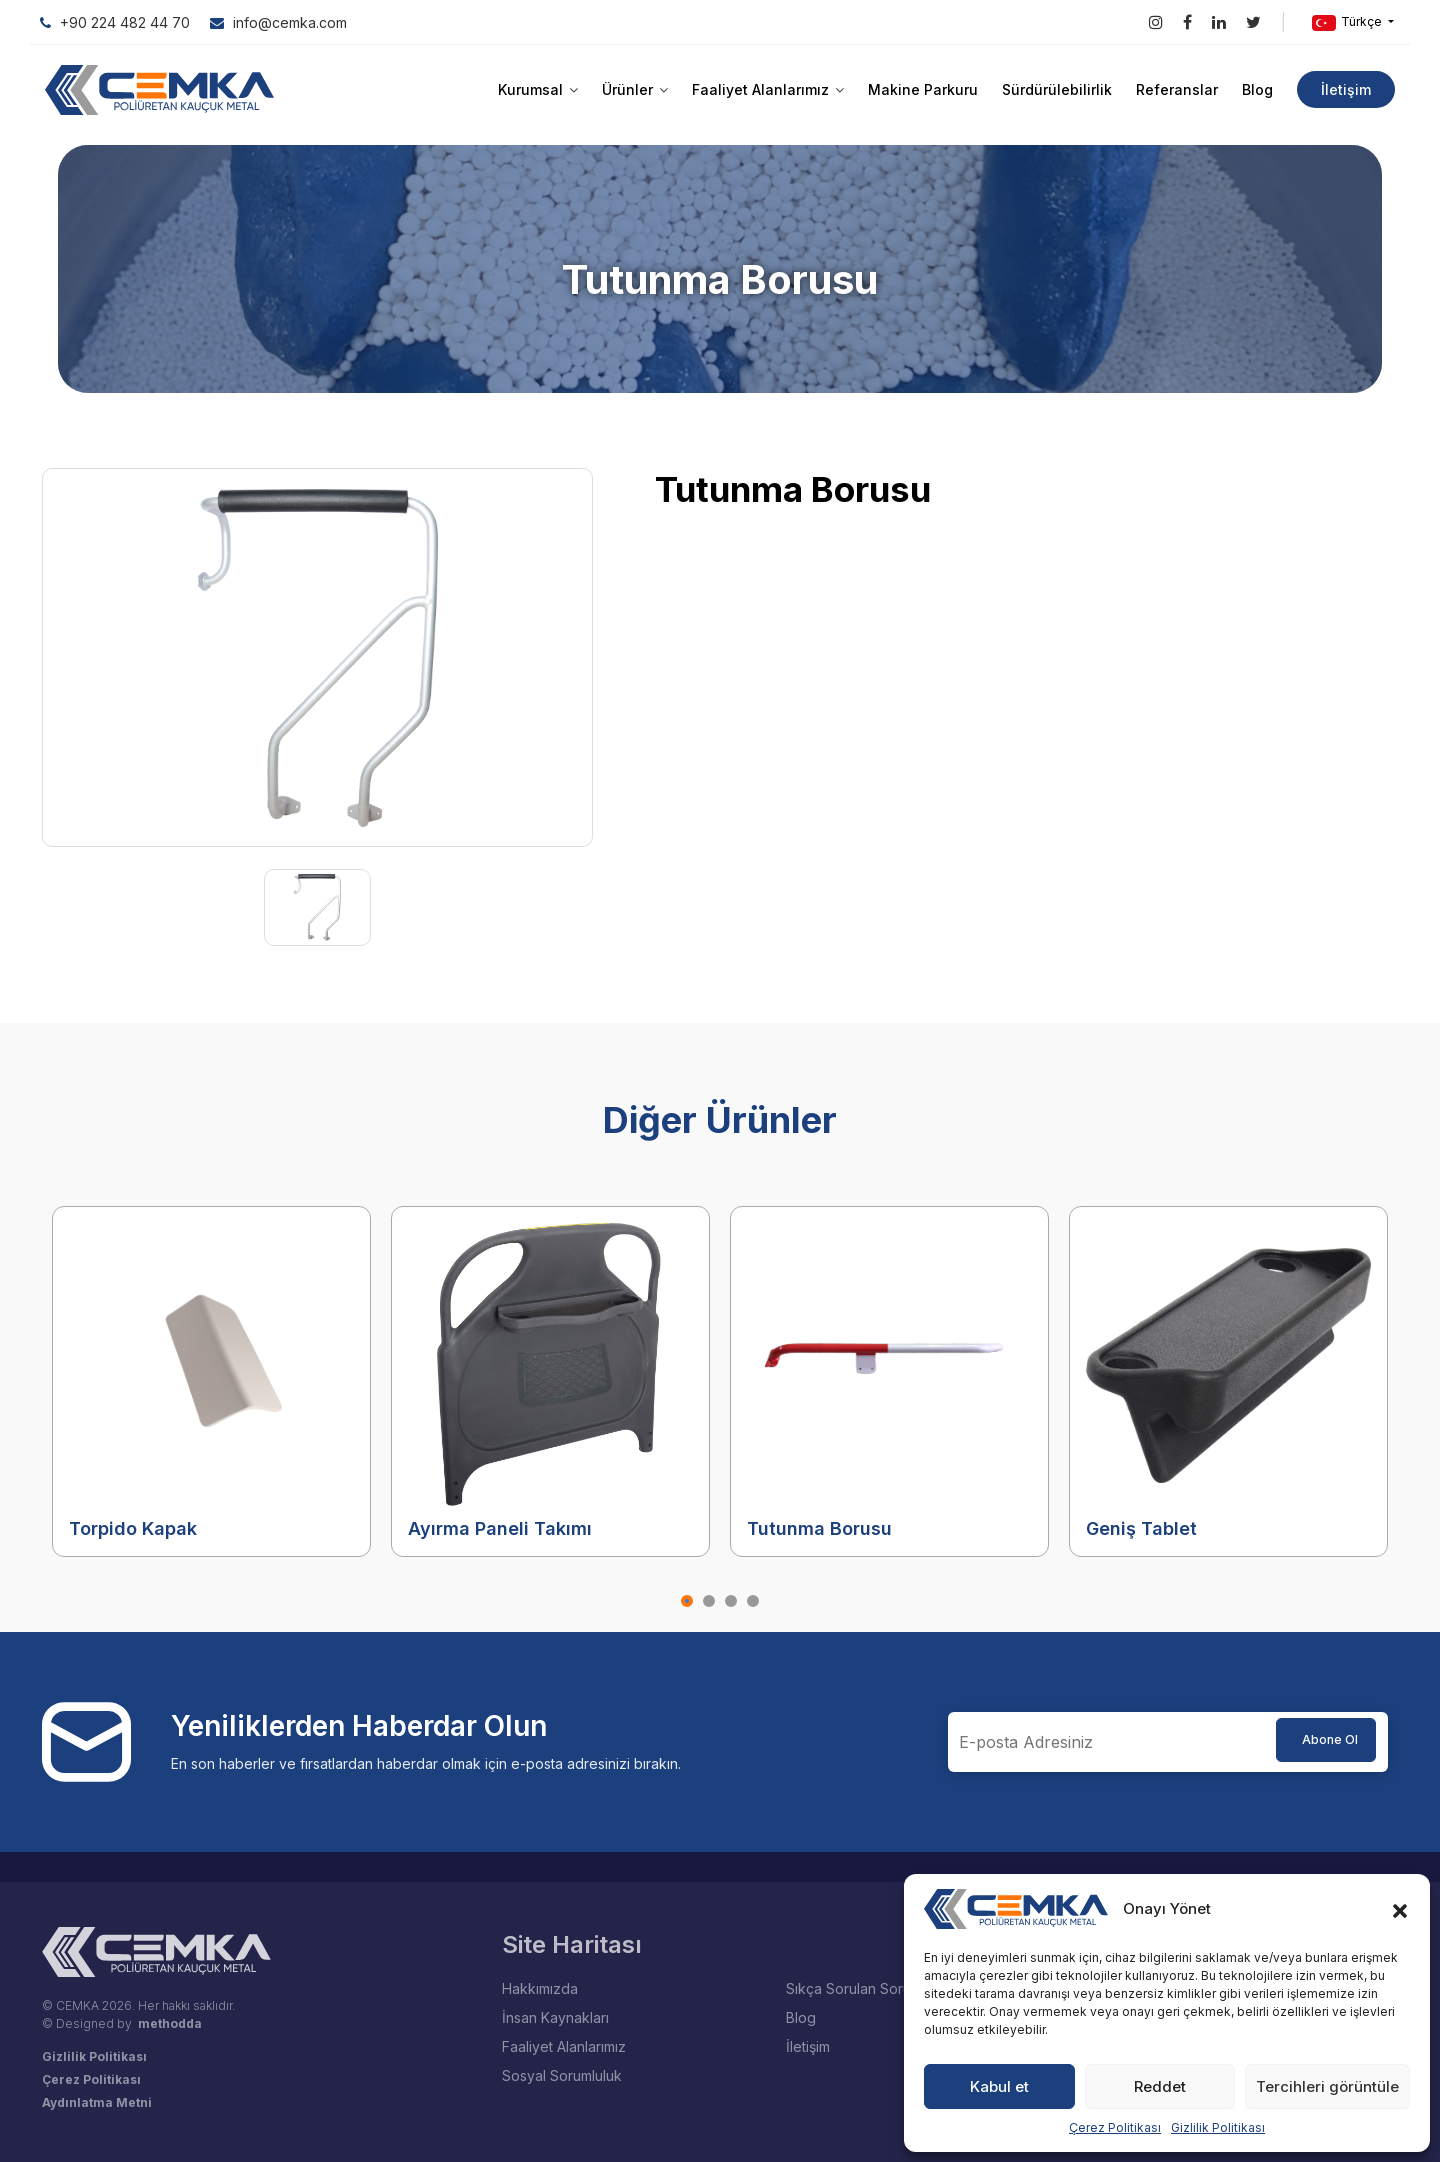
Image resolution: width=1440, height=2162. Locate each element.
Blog (1257, 89)
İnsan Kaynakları (555, 2017)
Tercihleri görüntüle (1327, 2086)
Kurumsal (538, 89)
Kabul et (999, 2086)
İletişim (1346, 89)
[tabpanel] (211, 1381)
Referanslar (1177, 89)
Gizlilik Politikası (1218, 2127)
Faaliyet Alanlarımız (768, 89)
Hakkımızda (540, 1988)
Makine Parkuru (923, 89)
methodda (170, 2023)
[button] (1400, 1909)
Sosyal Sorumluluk (562, 2075)
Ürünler (635, 89)
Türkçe (1348, 22)
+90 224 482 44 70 (115, 22)
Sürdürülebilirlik (1057, 89)
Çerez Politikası (1115, 2127)
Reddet (1160, 2086)
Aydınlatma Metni (97, 2102)
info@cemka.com (278, 22)
